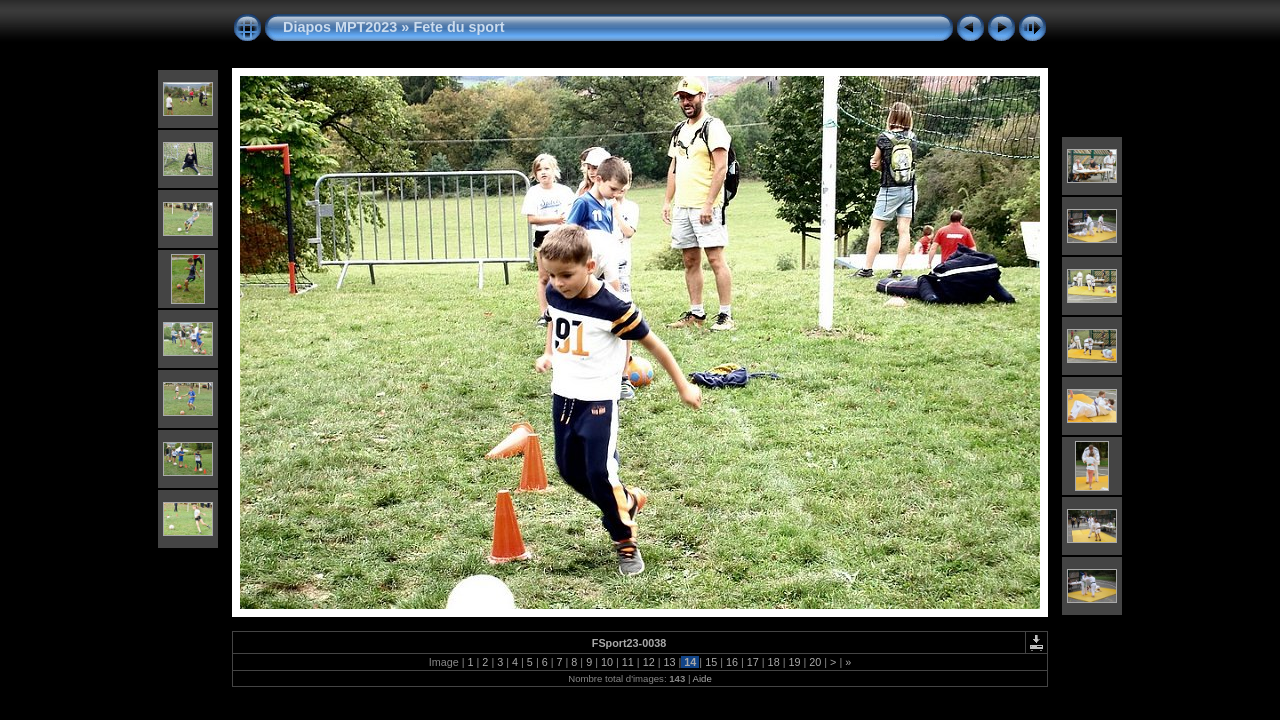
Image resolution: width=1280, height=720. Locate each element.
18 (774, 662)
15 (711, 662)
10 (607, 662)
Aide (702, 678)
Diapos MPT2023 (340, 27)
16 (732, 662)
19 (794, 662)
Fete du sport (458, 27)
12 (649, 662)
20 (815, 662)
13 (669, 662)
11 (628, 662)
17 (753, 662)
